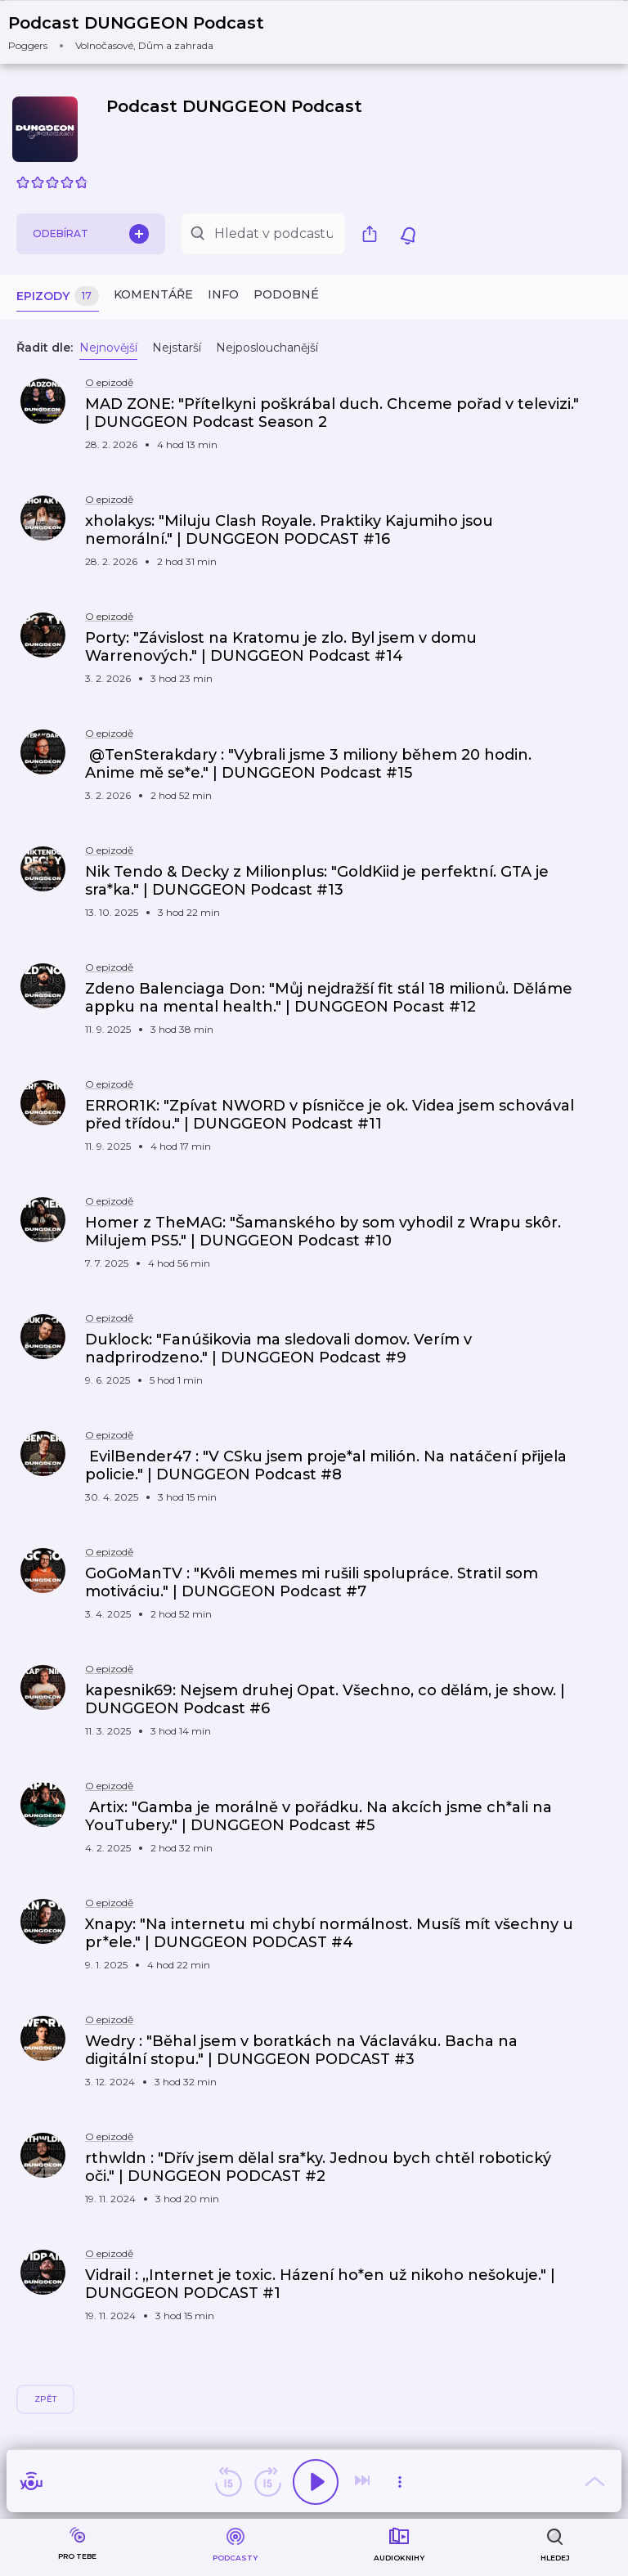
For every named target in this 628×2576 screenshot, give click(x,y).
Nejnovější (108, 347)
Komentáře (153, 294)
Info (223, 294)
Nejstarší (176, 347)
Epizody (57, 296)
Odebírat (91, 234)
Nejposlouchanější (267, 347)
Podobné (286, 294)
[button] (146, 32)
